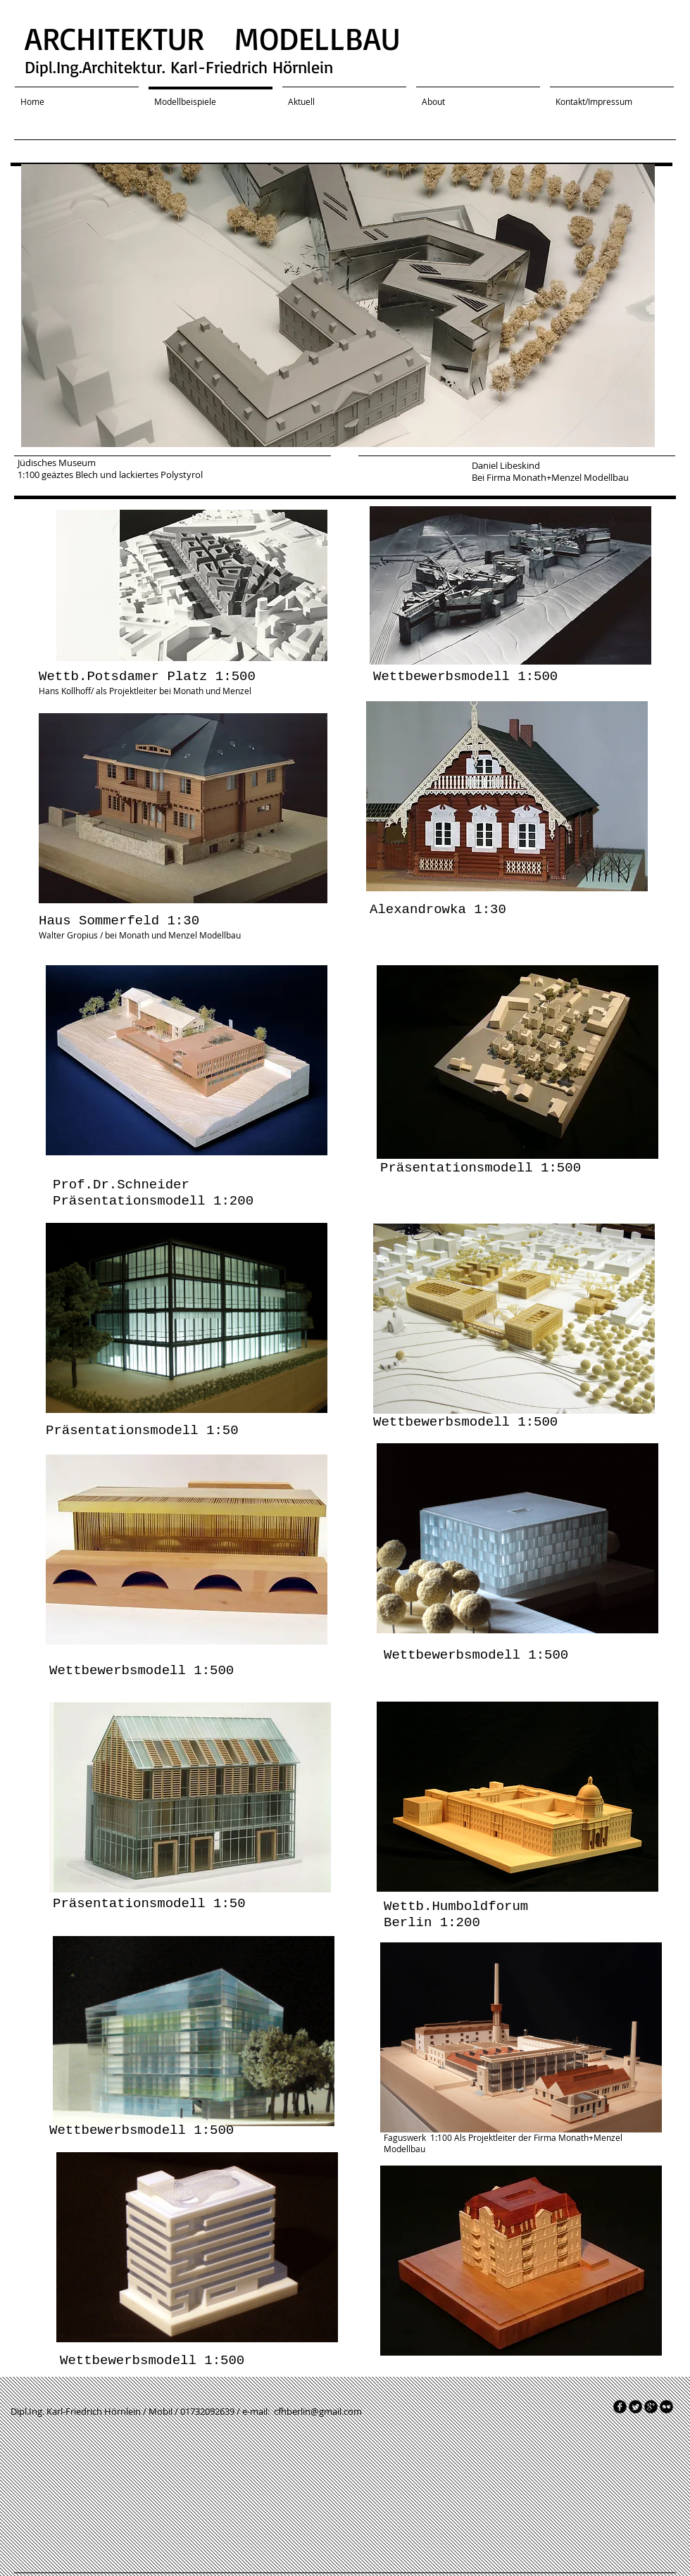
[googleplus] (651, 2406)
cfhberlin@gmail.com (318, 2411)
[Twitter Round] (635, 2406)
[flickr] (666, 2406)
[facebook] (620, 2406)
